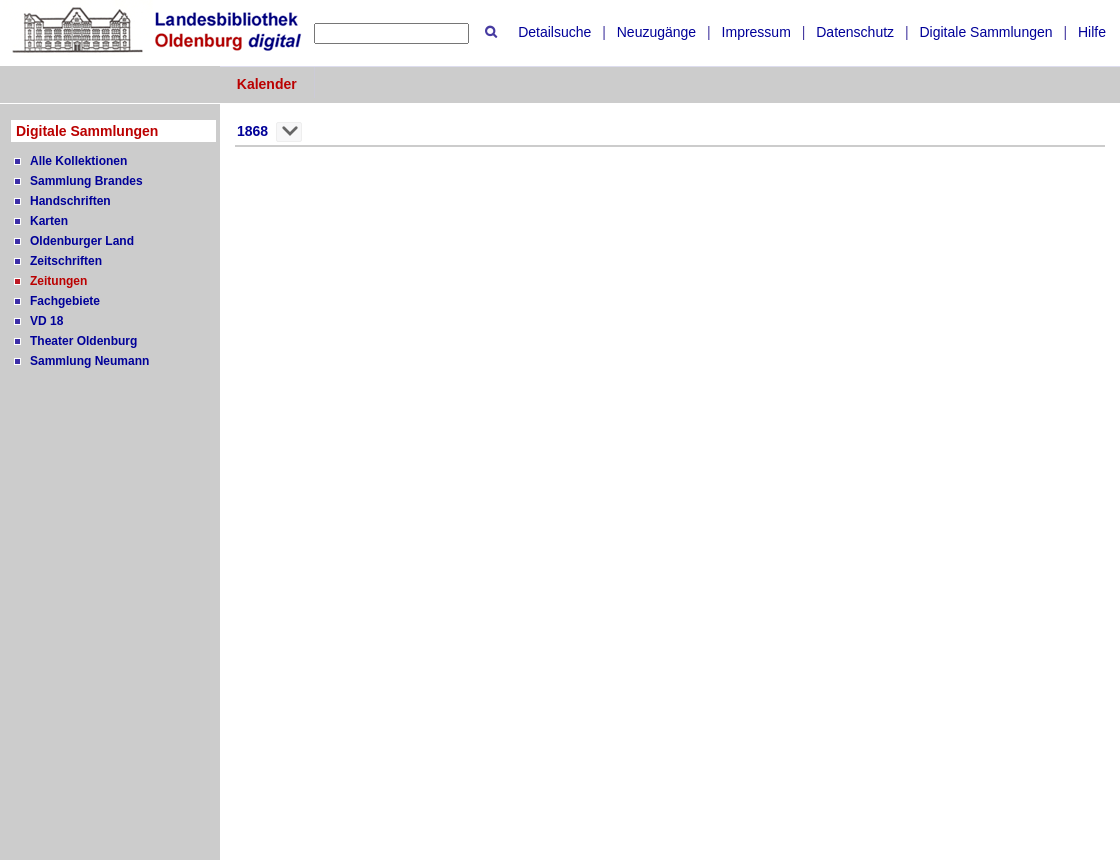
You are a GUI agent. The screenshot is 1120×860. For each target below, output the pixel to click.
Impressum (756, 32)
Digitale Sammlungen (985, 32)
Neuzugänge (656, 32)
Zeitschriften (66, 261)
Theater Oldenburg (83, 341)
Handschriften (70, 201)
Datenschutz (855, 32)
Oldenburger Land (82, 241)
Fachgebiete (65, 301)
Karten (49, 221)
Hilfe (1092, 32)
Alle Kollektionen (78, 161)
